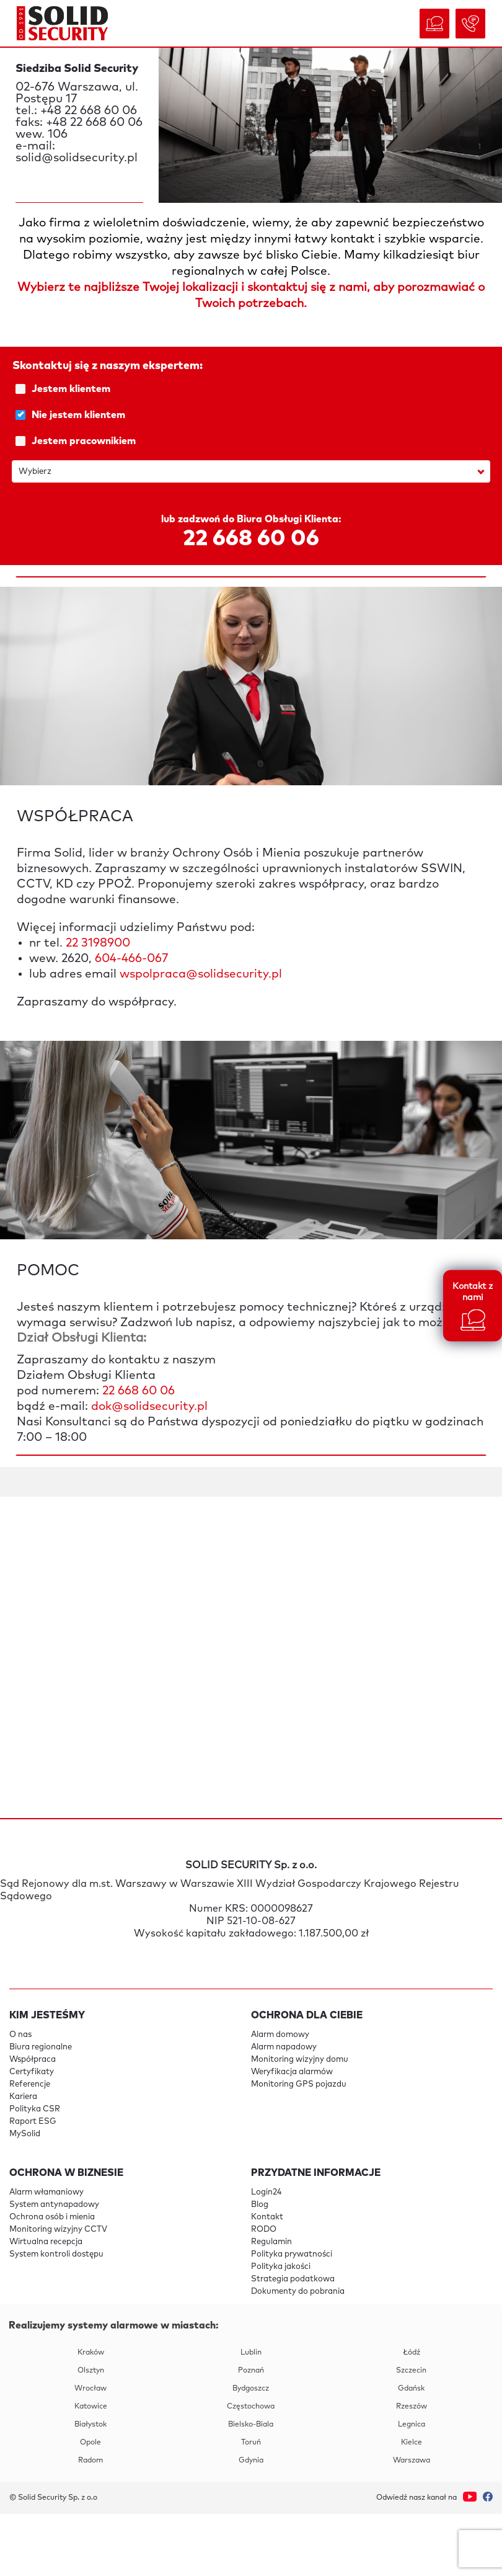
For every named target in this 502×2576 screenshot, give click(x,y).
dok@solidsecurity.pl (149, 1406)
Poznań (251, 2370)
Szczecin (411, 2370)
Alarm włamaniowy (46, 2192)
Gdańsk (411, 2388)
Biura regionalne (40, 2047)
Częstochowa (251, 2406)
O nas (20, 2035)
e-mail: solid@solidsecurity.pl (76, 152)
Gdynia (251, 2460)
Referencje (29, 2084)
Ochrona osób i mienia (52, 2217)
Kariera (23, 2097)
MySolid (24, 2134)
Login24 (266, 2192)
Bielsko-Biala (250, 2424)
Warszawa (411, 2460)
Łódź (411, 2352)
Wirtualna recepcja (45, 2242)
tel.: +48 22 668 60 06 (76, 111)
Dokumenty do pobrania (298, 2292)
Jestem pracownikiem (252, 441)
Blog (259, 2205)
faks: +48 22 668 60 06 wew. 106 (79, 128)
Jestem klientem (252, 389)
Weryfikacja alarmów (292, 2072)
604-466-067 (131, 959)
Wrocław (90, 2388)
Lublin (251, 2352)
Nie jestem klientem (252, 415)
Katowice (90, 2406)
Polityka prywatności (291, 2254)
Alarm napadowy (284, 2047)
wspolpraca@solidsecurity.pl (201, 974)
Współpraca (32, 2060)
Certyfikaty (31, 2072)
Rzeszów (411, 2406)
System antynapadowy (54, 2205)
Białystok (90, 2424)
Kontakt (267, 2217)
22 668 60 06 (251, 539)
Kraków (90, 2352)
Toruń (251, 2442)
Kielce (411, 2442)
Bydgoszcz (250, 2388)
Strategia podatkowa (293, 2279)
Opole (90, 2442)
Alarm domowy (280, 2035)
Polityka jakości (280, 2267)
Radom (90, 2460)
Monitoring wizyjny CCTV (58, 2230)
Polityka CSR (34, 2109)
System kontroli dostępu (56, 2254)
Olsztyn (90, 2370)
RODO (263, 2230)
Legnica (411, 2424)
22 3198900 (98, 943)
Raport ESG (32, 2122)
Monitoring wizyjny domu (299, 2060)
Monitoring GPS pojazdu (298, 2084)
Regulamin (271, 2242)
